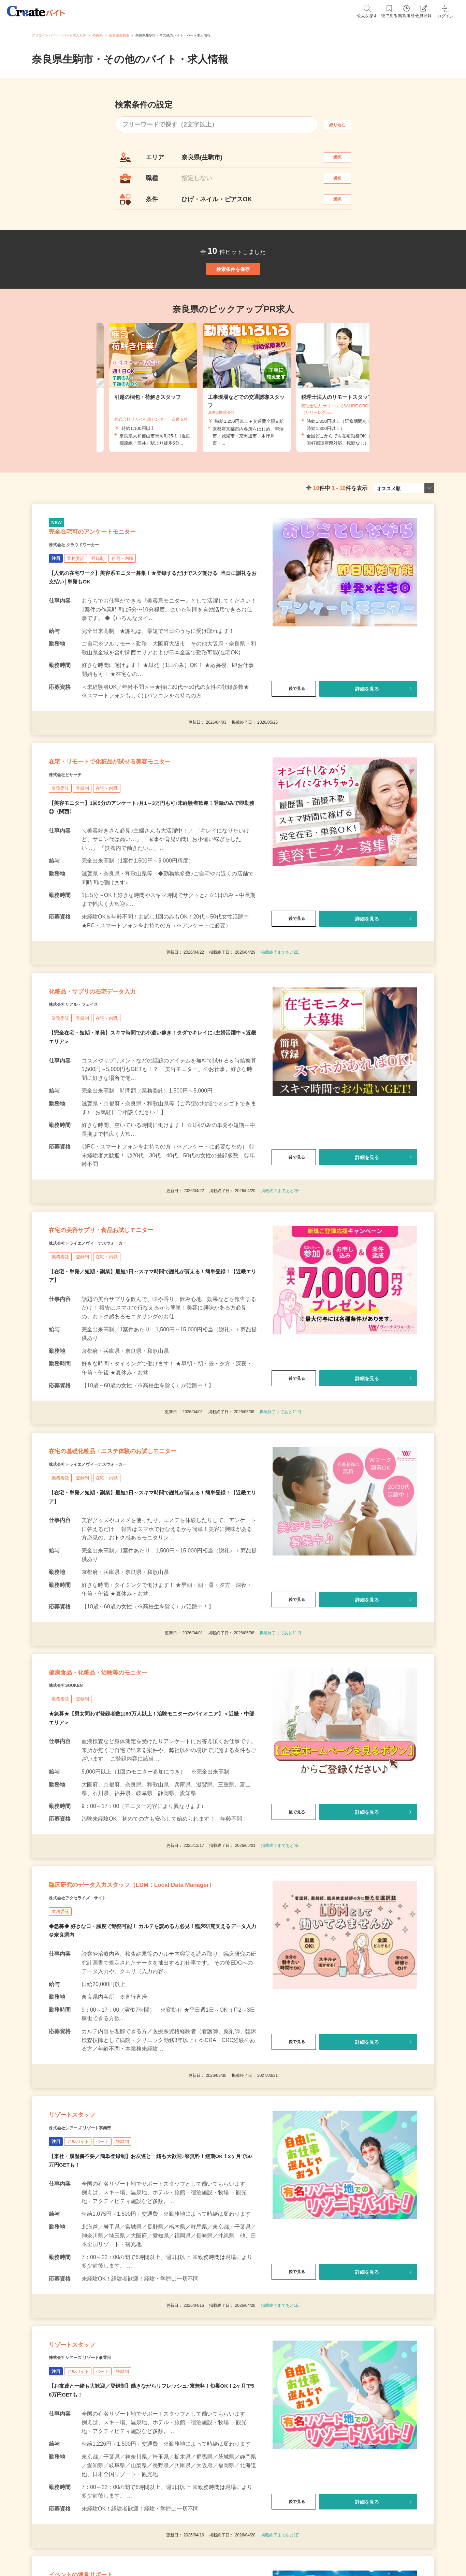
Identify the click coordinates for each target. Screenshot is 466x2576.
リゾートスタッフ (85, 2262)
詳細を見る (367, 734)
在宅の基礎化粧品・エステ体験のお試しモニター (148, 1545)
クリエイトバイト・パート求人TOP (59, 35)
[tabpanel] (233, 420)
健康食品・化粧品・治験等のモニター (125, 1780)
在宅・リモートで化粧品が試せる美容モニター (143, 816)
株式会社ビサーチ (73, 832)
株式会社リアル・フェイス (85, 1076)
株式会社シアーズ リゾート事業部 (96, 2279)
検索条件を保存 (233, 295)
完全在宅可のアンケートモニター (117, 572)
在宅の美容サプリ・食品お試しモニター (130, 1311)
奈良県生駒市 (119, 35)
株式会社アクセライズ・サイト (92, 2036)
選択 (343, 160)
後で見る (294, 734)
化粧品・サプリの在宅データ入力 (116, 1059)
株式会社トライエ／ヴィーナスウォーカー (107, 1328)
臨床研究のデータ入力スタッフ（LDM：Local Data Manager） (150, 2012)
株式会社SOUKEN (74, 1797)
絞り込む (343, 125)
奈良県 (97, 35)
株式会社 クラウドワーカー (86, 589)
